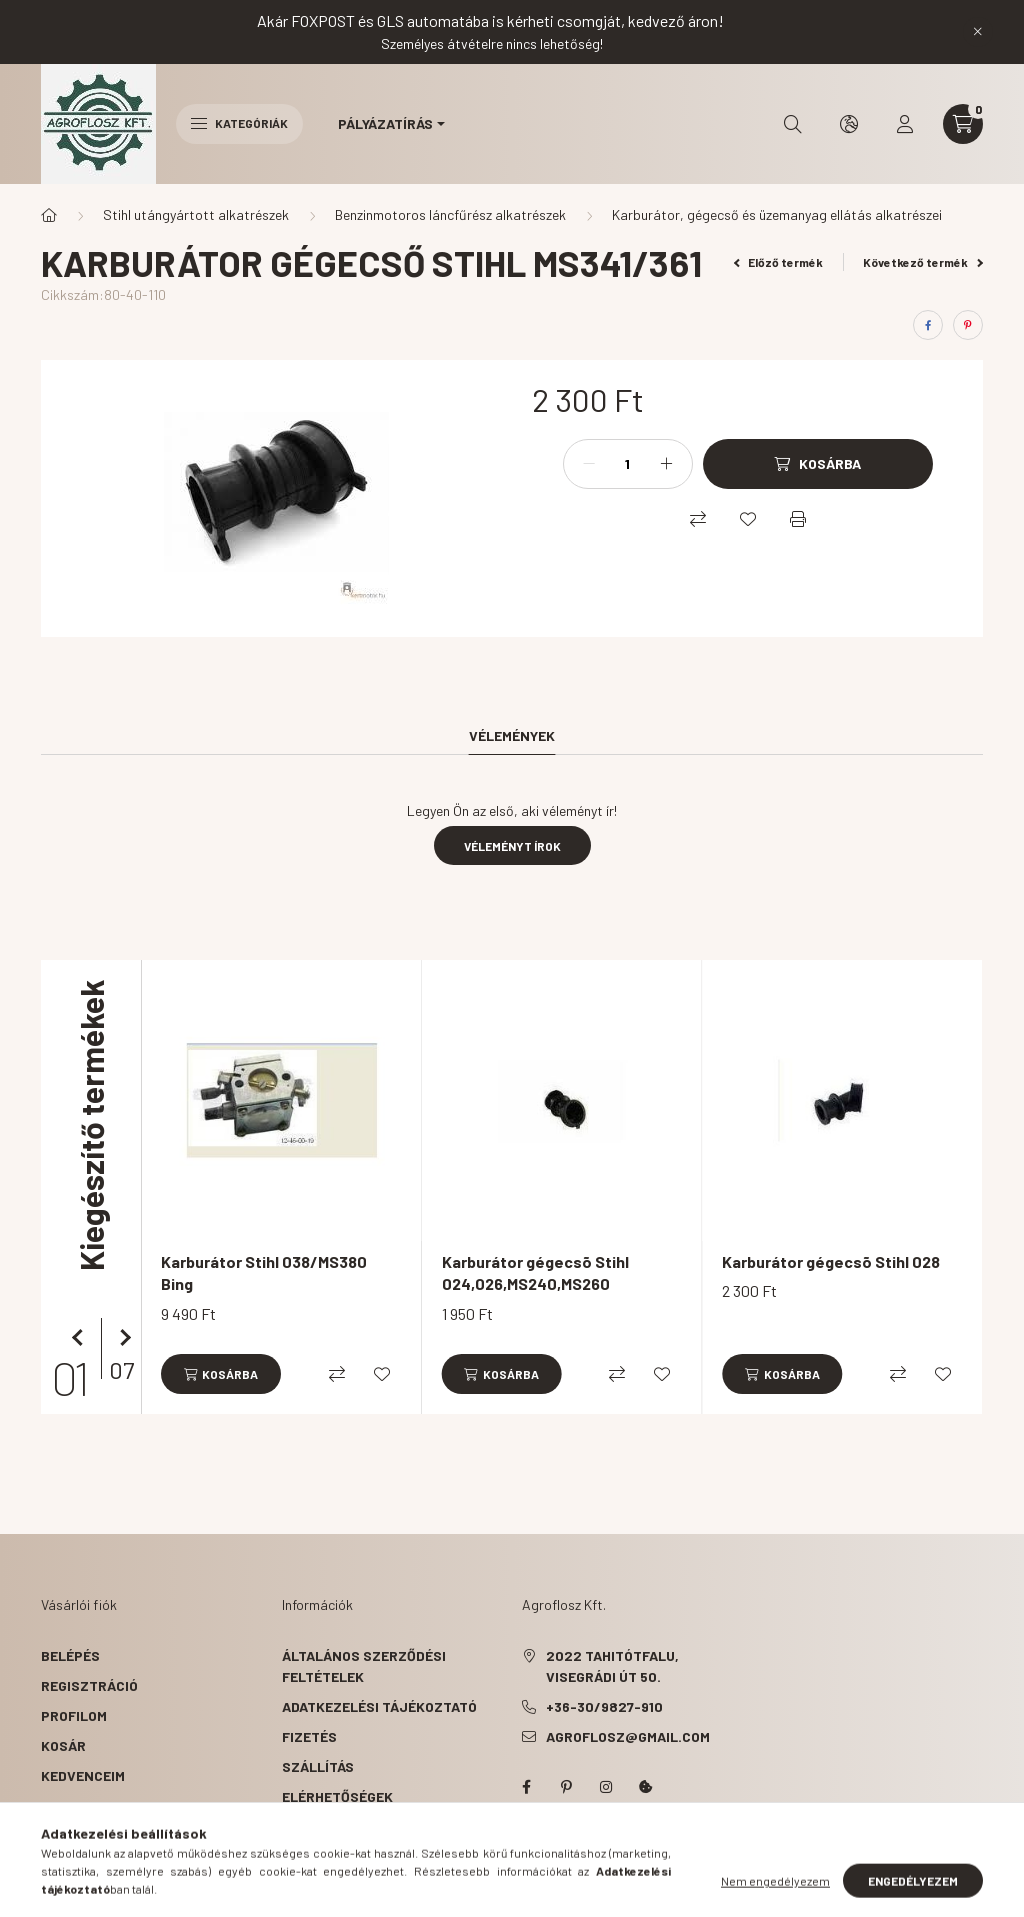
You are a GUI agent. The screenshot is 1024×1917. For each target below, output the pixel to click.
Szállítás (318, 1766)
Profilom (74, 1715)
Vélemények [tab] (512, 735)
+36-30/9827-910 (604, 1706)
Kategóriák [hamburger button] (239, 123)
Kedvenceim (83, 1775)
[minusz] (589, 464)
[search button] (793, 124)
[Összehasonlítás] (698, 519)
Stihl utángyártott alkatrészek (196, 214)
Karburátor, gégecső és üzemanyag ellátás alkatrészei (777, 214)
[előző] (81, 1338)
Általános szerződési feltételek (364, 1666)
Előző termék (779, 262)
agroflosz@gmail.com (628, 1736)
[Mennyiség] (628, 464)
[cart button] (963, 124)
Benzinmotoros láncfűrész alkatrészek (450, 214)
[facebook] (928, 325)
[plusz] (667, 464)
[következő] (121, 1338)
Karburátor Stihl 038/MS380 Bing (264, 1272)
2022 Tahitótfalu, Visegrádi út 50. (612, 1666)
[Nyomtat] (798, 519)
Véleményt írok (512, 846)
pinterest (566, 1787)
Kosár (63, 1745)
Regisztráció (89, 1685)
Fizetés (309, 1736)
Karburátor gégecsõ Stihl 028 (831, 1261)
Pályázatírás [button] (385, 123)
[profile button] (905, 124)
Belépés (70, 1655)
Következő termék (923, 262)
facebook (526, 1787)
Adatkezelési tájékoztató (379, 1706)
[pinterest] (968, 325)
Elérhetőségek (337, 1796)
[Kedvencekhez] (748, 519)
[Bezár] (978, 32)
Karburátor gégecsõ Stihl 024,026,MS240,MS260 (535, 1272)
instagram (606, 1787)
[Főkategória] (49, 215)
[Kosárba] (818, 464)
